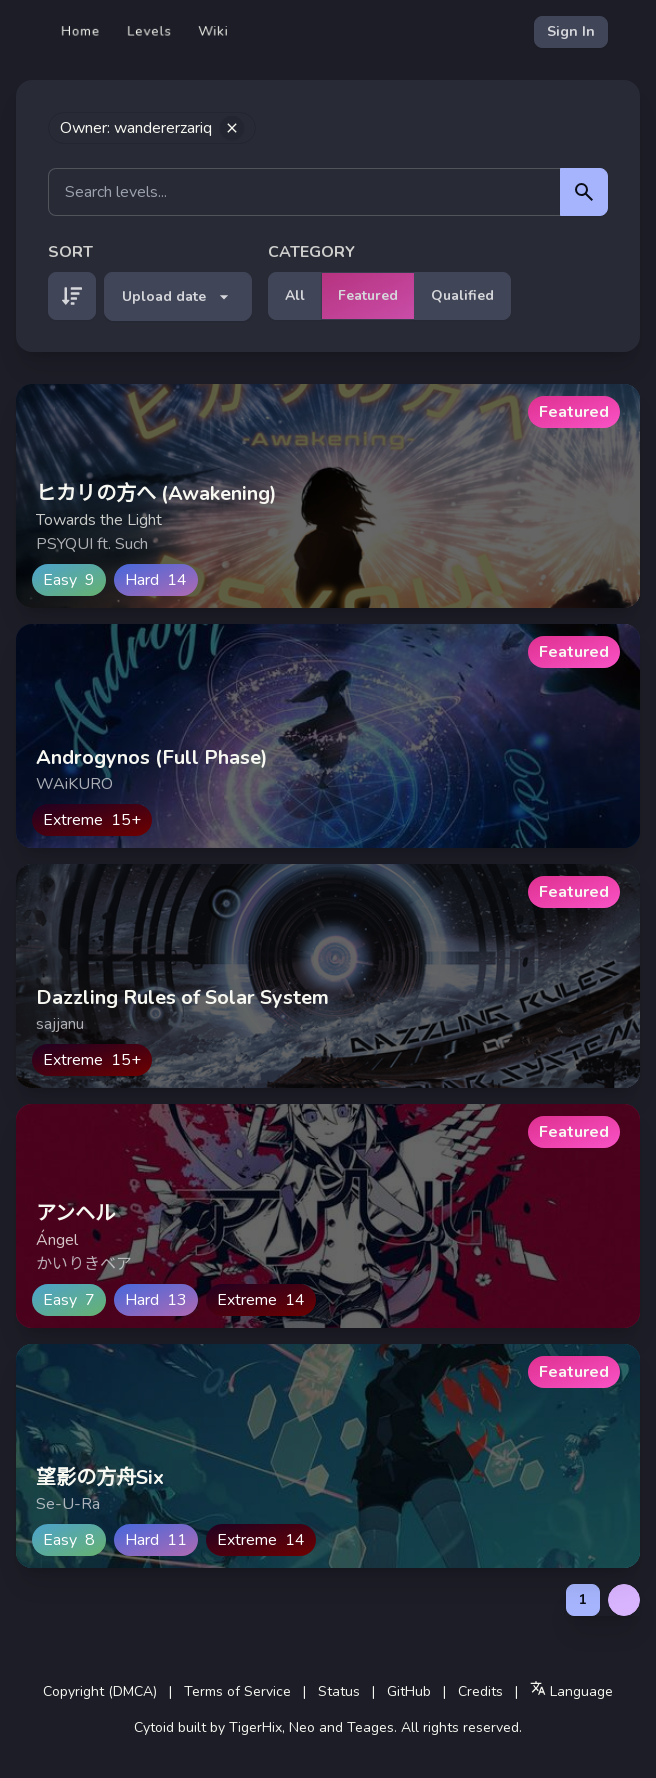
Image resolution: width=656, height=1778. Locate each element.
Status (339, 1691)
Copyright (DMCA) (100, 1691)
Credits (480, 1691)
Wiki (213, 31)
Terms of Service (237, 1691)
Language (571, 1690)
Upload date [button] (178, 297)
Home (81, 31)
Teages (370, 1727)
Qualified (462, 295)
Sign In (571, 31)
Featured (368, 295)
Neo (302, 1727)
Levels (149, 31)
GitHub (409, 1691)
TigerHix (255, 1727)
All (295, 295)
